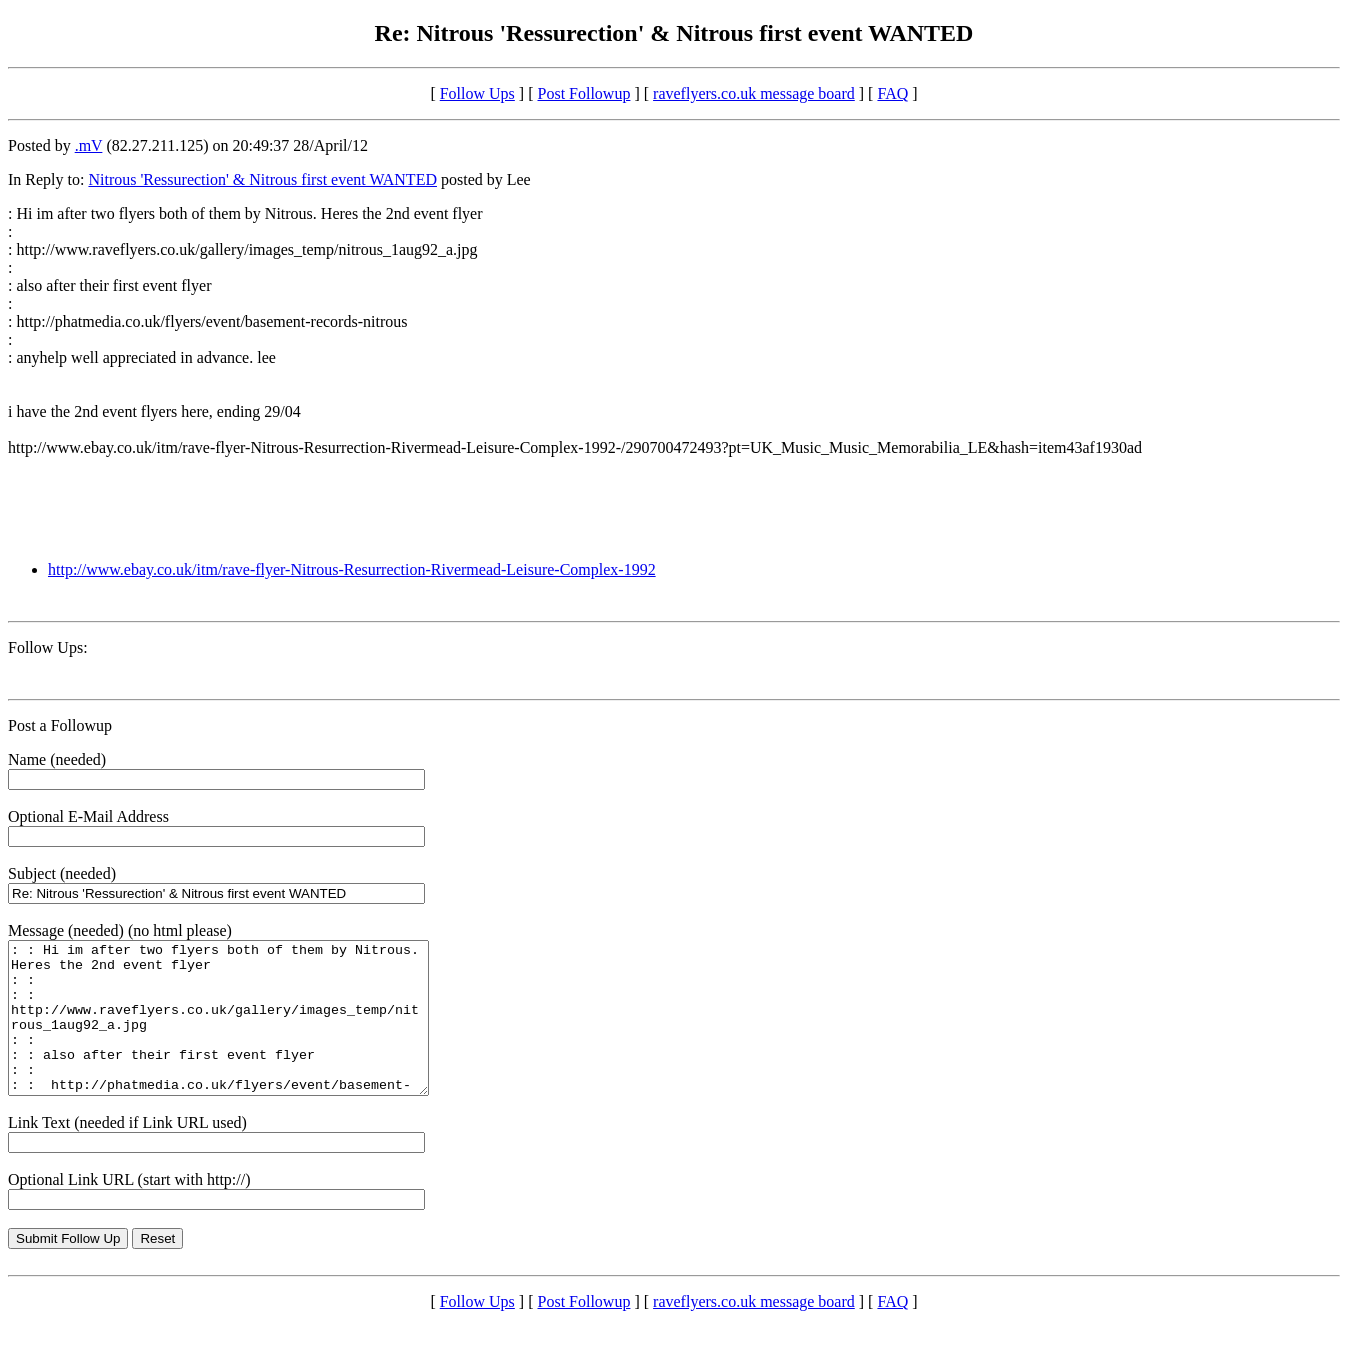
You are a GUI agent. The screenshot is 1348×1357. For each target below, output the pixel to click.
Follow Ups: (48, 647)
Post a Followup (60, 725)
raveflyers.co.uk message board (754, 93)
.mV (89, 145)
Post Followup (584, 93)
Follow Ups (477, 93)
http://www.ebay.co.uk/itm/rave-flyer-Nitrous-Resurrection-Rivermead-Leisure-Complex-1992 (352, 569)
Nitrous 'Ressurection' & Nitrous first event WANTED (262, 179)
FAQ (892, 93)
